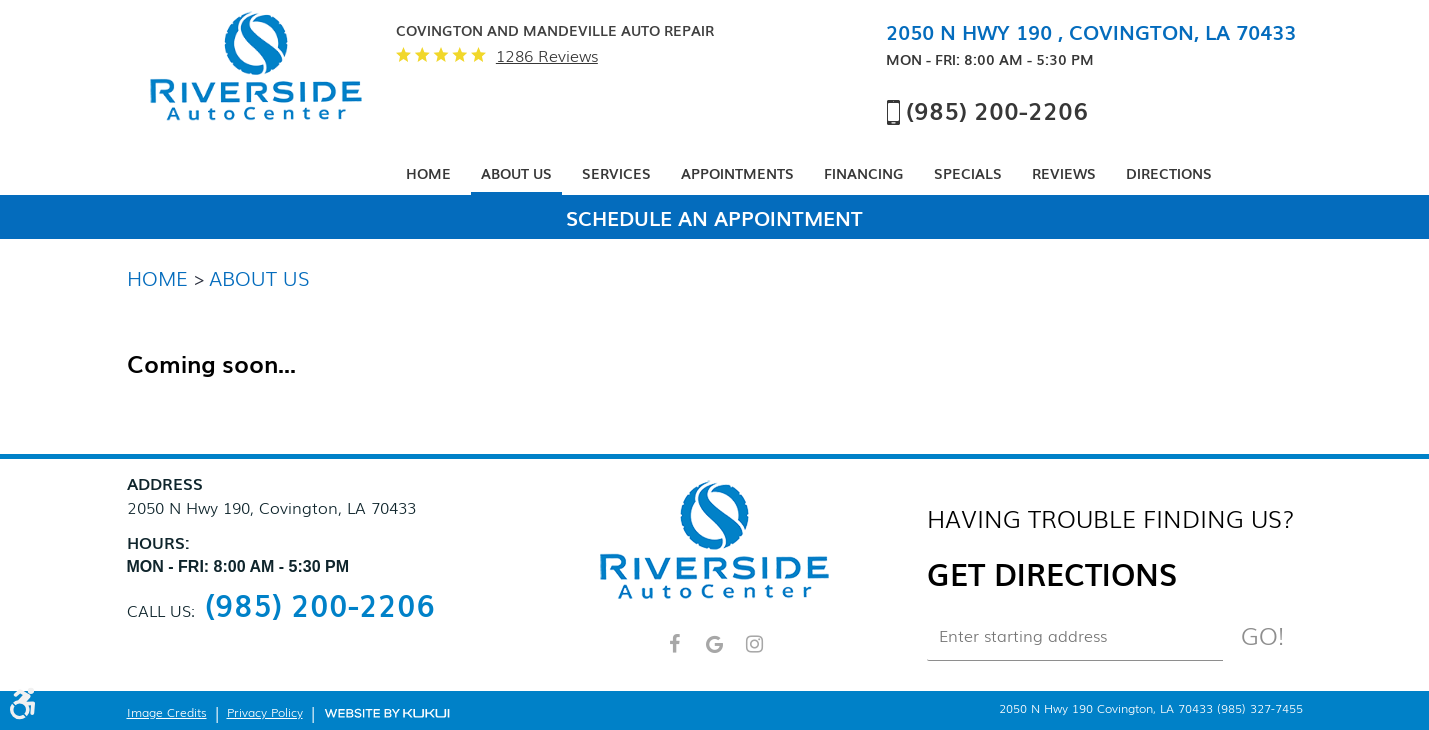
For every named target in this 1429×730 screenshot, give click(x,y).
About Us (516, 173)
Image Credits (167, 712)
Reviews (1064, 173)
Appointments (737, 173)
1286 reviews (547, 55)
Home (428, 173)
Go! (1262, 634)
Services (616, 173)
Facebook (675, 653)
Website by (387, 712)
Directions (1169, 173)
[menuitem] (428, 175)
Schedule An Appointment (714, 217)
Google (715, 653)
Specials (968, 173)
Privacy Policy (265, 712)
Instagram (755, 653)
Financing (864, 173)
